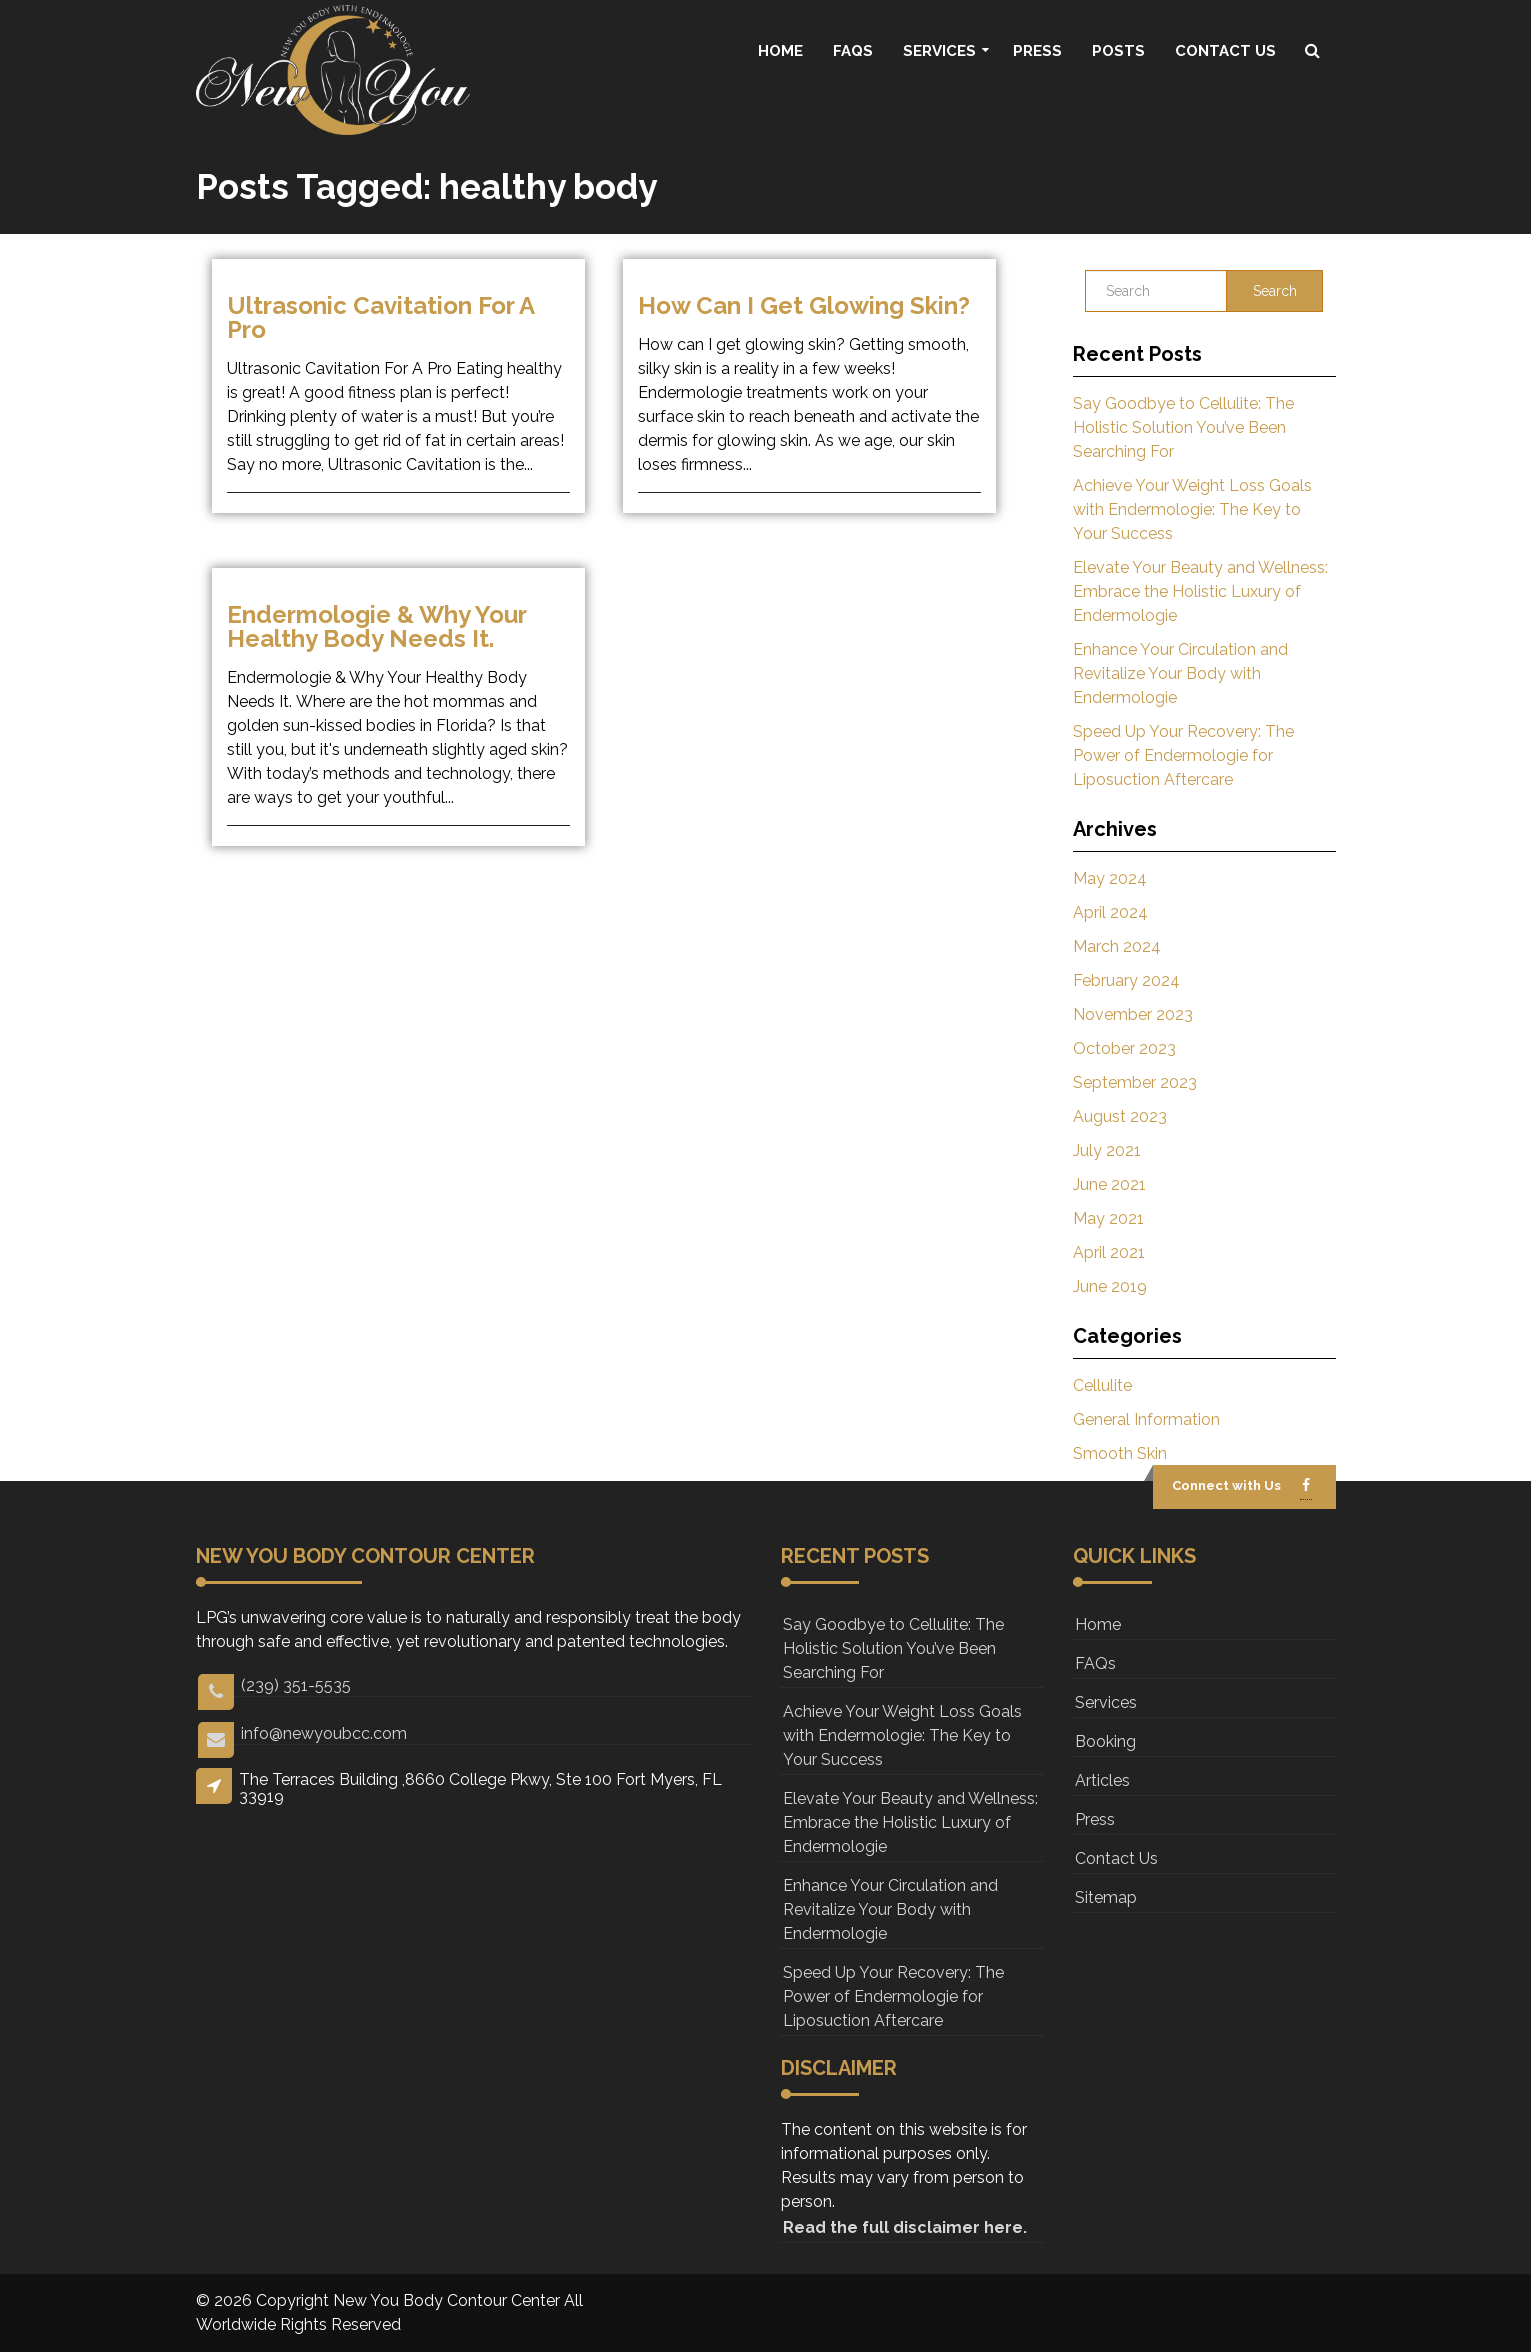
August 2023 (1120, 1116)
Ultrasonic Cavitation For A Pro (380, 317)
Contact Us (1225, 51)
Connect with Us (1226, 1485)
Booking (1105, 1741)
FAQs (853, 51)
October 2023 (1124, 1048)
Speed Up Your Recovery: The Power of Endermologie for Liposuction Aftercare (1183, 755)
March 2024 (1117, 946)
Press (1037, 51)
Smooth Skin (1120, 1453)
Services (939, 51)
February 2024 (1126, 980)
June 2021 (1109, 1184)
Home (780, 51)
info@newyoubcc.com (302, 1734)
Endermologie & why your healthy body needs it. (376, 626)
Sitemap (1106, 1897)
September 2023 (1135, 1082)
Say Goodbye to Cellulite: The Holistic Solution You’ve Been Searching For (1183, 427)
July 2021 (1107, 1150)
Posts (1118, 51)
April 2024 (1110, 912)
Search (1275, 291)
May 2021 (1108, 1218)
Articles (1102, 1780)
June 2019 (1110, 1286)
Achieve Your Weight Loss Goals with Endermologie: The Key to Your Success (1192, 509)
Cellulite (1102, 1385)
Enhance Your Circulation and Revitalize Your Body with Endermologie (1180, 673)
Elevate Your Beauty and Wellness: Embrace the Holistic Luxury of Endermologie (1200, 591)
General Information (1146, 1419)
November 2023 (1133, 1014)
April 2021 (1109, 1252)
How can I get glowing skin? (804, 305)
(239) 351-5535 (274, 1686)
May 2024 (1110, 878)
